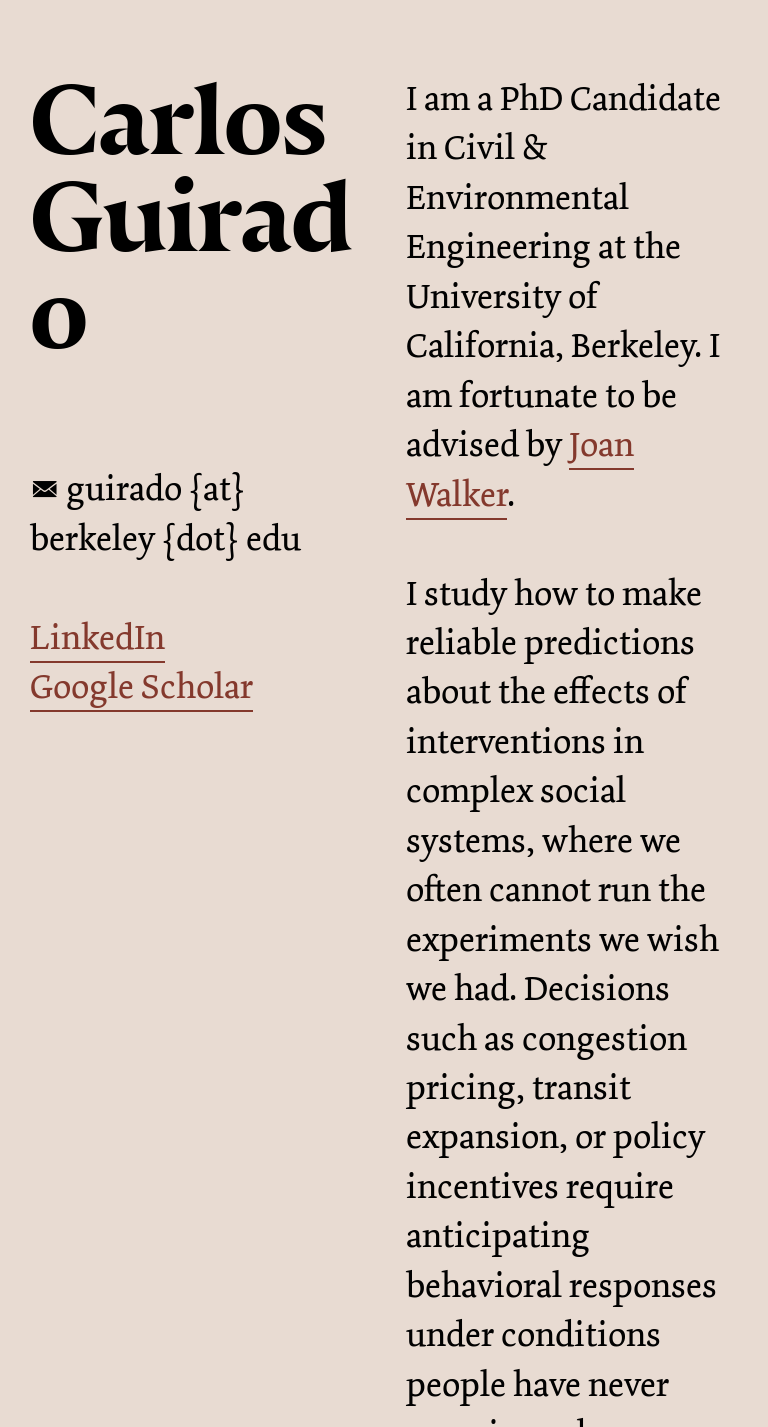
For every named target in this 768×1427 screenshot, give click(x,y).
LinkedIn (97, 637)
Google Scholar (141, 686)
